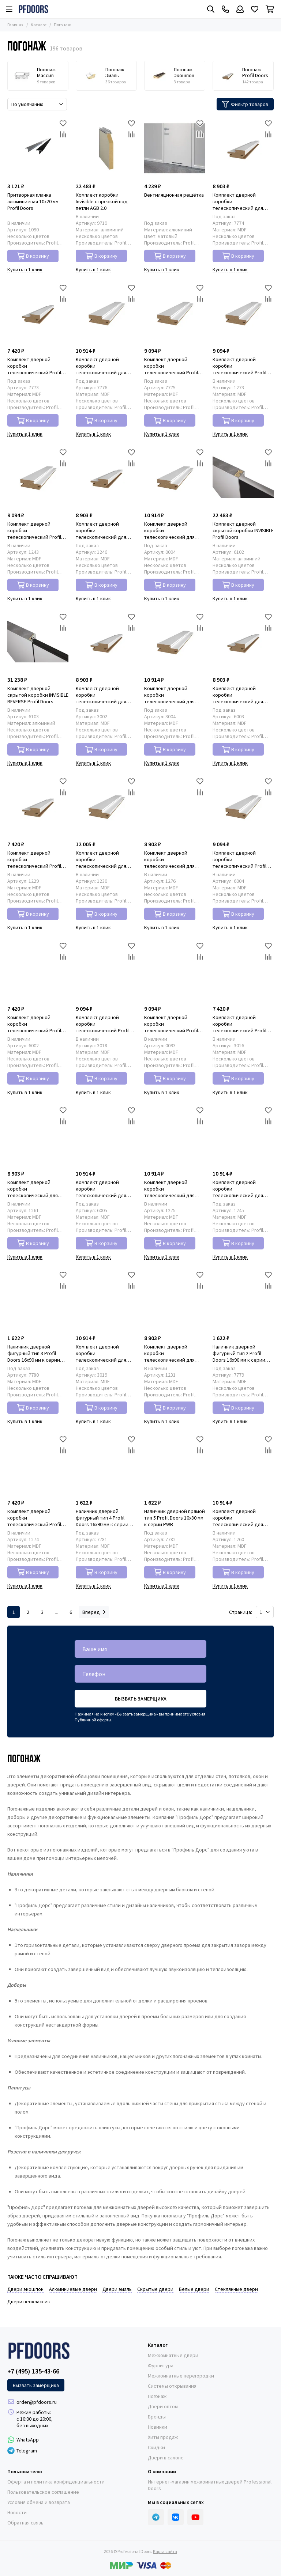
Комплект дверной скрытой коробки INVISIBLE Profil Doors (243, 530)
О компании (162, 2471)
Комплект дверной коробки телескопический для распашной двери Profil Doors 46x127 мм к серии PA (171, 530)
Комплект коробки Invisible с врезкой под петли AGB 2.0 (102, 201)
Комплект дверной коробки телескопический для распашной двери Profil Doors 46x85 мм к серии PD (37, 1189)
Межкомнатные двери (173, 2355)
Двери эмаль (117, 2289)
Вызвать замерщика (140, 1698)
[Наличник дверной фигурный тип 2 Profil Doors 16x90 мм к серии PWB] (243, 1300)
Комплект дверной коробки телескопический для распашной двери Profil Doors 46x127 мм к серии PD (240, 1518)
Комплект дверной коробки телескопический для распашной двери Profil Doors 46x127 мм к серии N (105, 1353)
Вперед (93, 1612)
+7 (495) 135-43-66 (33, 2371)
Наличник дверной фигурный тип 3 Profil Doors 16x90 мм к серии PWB (33, 1353)
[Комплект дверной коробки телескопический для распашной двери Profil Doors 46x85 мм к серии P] (174, 1300)
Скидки (156, 2447)
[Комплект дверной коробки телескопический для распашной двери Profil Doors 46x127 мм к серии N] (106, 1300)
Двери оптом (163, 2406)
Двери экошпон (25, 2289)
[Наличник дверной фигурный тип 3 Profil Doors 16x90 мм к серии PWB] (37, 1300)
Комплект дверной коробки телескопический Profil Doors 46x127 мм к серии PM (240, 366)
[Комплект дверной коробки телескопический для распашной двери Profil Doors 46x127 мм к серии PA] (174, 477)
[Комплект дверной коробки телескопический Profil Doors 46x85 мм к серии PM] (37, 1464)
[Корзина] (270, 9)
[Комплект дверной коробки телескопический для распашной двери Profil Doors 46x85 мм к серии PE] (243, 641)
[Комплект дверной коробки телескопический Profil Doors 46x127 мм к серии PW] (37, 477)
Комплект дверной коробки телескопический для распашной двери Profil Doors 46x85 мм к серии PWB (240, 201)
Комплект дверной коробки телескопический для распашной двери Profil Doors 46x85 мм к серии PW (106, 530)
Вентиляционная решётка (174, 195)
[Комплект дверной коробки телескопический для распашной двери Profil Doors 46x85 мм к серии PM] (174, 806)
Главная (15, 24)
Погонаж (157, 2396)
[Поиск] (210, 9)
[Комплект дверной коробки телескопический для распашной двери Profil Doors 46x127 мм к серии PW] (243, 1135)
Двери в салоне (166, 2457)
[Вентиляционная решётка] (174, 148)
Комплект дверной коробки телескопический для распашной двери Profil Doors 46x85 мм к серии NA (105, 695)
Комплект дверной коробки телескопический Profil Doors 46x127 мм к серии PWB (171, 366)
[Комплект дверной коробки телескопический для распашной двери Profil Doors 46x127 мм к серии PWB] (106, 312)
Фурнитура (160, 2365)
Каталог (38, 24)
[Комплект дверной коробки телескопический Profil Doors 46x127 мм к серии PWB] (174, 312)
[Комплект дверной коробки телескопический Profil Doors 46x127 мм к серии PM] (243, 312)
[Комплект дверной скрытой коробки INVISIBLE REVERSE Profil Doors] (37, 641)
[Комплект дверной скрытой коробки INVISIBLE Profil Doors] (243, 477)
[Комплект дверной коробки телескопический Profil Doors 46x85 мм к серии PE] (37, 970)
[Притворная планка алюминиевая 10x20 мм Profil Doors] (37, 148)
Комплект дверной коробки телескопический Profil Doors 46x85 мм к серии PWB (34, 366)
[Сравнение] (62, 134)
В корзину (33, 256)
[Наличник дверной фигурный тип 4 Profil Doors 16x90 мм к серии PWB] (106, 1464)
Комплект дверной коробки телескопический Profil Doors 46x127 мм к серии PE (240, 859)
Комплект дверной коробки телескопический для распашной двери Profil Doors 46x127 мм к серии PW (240, 1189)
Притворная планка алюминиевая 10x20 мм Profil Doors (33, 201)
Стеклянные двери (236, 2289)
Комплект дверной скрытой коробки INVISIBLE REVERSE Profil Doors (37, 695)
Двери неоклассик (28, 2301)
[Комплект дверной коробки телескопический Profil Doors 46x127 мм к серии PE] (243, 806)
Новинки (157, 2427)
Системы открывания (172, 2386)
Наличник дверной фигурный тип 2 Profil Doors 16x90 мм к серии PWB (239, 1353)
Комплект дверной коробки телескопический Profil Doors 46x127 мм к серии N (105, 1024)
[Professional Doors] (33, 9)
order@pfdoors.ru (36, 2402)
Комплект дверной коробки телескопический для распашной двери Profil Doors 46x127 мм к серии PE (103, 1189)
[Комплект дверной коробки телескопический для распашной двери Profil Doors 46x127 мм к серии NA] (174, 641)
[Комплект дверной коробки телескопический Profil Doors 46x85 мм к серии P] (37, 806)
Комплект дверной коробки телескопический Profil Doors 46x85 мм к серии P (35, 859)
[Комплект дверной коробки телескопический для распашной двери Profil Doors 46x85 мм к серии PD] (37, 1135)
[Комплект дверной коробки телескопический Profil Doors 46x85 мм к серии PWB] (37, 312)
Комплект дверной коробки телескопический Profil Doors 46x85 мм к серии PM (37, 1518)
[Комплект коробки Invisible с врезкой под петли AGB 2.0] (106, 148)
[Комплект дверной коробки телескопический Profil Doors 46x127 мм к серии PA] (174, 970)
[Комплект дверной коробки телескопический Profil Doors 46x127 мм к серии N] (106, 970)
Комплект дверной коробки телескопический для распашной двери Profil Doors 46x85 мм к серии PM (174, 859)
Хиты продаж (163, 2437)
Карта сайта (165, 2551)
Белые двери (194, 2289)
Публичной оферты (93, 1719)
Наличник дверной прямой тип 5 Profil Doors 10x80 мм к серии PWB (174, 1518)
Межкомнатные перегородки (181, 2375)
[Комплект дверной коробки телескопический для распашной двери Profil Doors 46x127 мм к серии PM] (174, 1135)
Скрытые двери (155, 2289)
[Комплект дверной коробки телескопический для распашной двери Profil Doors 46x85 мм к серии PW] (106, 477)
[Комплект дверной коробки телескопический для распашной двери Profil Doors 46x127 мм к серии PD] (243, 1464)
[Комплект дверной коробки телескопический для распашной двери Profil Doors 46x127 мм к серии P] (106, 806)
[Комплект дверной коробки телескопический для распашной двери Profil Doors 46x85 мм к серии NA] (106, 641)
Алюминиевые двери (73, 2289)
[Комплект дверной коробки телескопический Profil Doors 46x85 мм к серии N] (243, 970)
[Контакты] (225, 9)
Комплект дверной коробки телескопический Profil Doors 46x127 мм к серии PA (171, 1024)
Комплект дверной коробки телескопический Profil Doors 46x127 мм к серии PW (35, 530)
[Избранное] (254, 9)
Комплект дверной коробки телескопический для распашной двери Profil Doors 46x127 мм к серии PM (171, 1189)
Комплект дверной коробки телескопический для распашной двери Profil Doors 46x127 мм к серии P (105, 859)
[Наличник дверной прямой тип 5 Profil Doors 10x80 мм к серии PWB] (174, 1464)
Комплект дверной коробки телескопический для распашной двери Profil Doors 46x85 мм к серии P (172, 1353)
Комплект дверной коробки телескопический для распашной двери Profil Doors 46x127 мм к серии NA (171, 695)
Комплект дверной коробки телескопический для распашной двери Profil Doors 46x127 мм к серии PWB (103, 366)
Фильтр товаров (245, 104)
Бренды (157, 2416)
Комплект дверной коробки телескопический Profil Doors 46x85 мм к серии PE (37, 1024)
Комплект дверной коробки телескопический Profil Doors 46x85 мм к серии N (241, 1024)
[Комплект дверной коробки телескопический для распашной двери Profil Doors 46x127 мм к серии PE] (106, 1135)
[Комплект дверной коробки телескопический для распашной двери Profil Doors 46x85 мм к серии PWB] (243, 148)
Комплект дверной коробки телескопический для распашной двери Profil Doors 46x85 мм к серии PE (242, 695)
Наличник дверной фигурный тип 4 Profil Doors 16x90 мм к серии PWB (102, 1518)
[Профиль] (240, 9)
